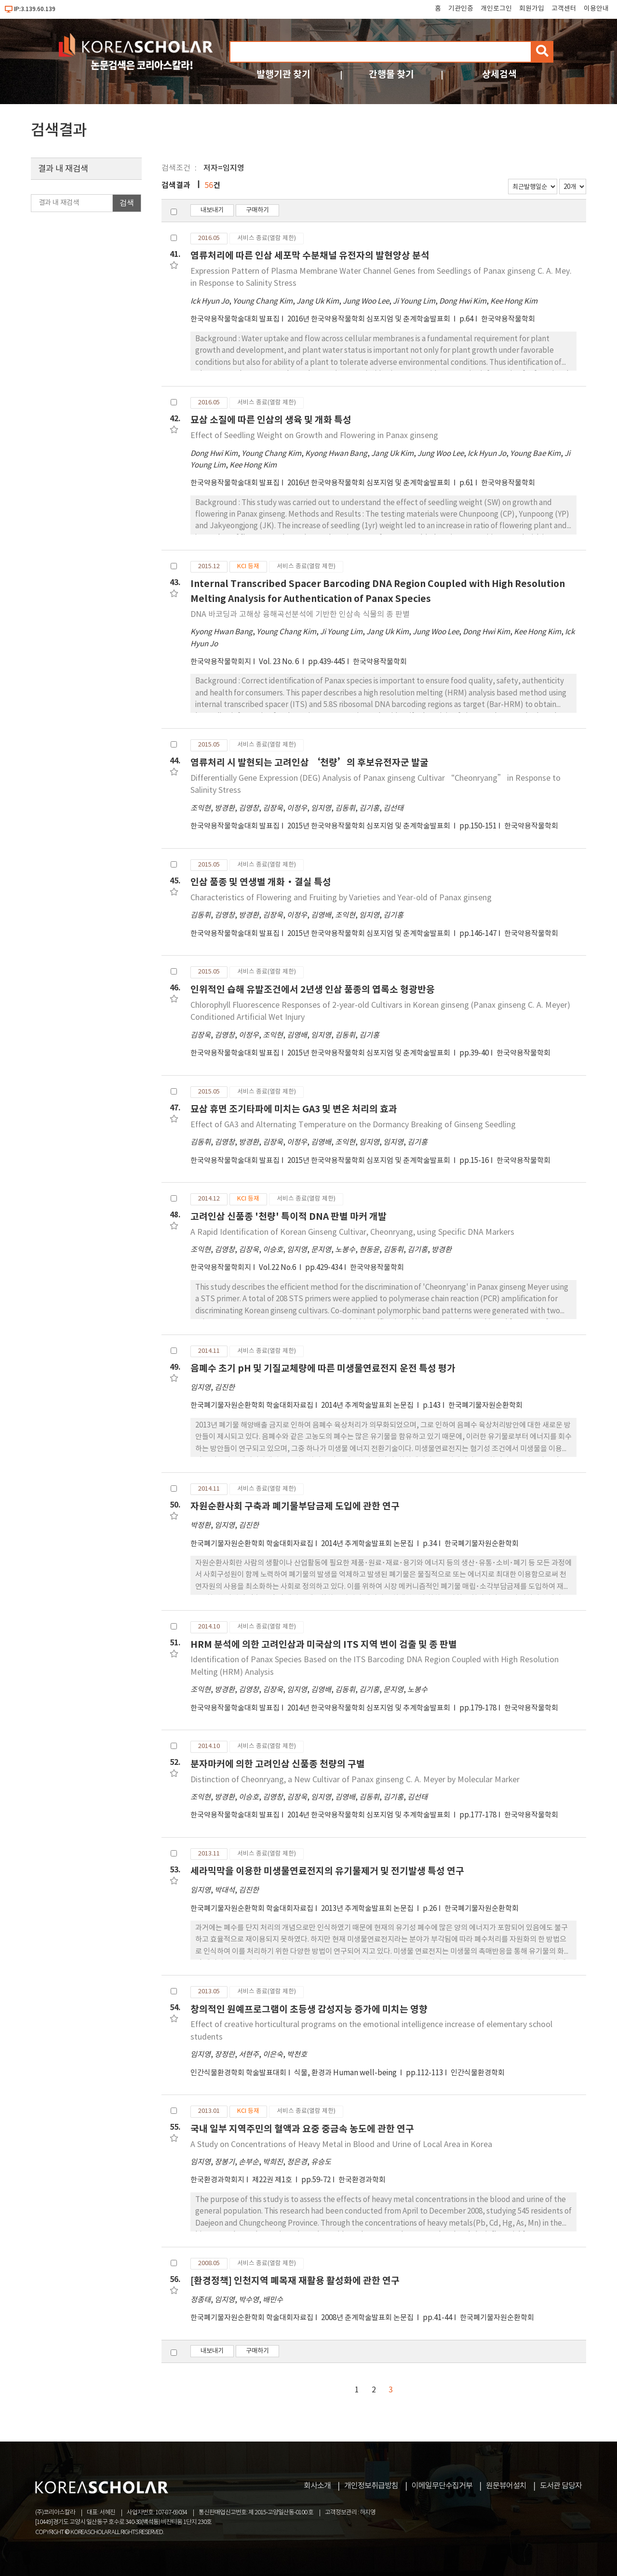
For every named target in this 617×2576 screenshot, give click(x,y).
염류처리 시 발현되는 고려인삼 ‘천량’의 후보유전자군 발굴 (309, 762)
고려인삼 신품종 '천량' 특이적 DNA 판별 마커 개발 (288, 1216)
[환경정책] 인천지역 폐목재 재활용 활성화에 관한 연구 (295, 2280)
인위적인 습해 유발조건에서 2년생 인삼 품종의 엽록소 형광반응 (312, 989)
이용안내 (596, 9)
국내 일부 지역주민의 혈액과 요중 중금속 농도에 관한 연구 (302, 2129)
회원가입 (531, 9)
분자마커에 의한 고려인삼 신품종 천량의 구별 (277, 1764)
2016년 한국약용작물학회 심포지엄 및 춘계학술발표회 (369, 319)
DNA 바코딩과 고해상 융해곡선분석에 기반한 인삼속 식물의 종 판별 (300, 614)
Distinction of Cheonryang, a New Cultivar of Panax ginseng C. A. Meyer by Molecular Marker (355, 1779)
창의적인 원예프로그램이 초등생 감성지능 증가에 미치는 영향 (309, 2009)
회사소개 (317, 2486)
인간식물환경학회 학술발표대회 (238, 2073)
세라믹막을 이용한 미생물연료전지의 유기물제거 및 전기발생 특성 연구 (327, 1871)
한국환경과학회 (362, 2180)
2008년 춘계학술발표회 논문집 (368, 2318)
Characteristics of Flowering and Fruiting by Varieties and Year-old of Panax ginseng (341, 898)
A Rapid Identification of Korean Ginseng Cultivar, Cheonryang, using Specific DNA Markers (352, 1232)
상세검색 (499, 74)
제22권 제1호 (273, 2180)
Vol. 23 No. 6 (279, 662)
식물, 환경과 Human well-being (346, 2073)
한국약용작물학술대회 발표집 (235, 319)
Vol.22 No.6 (278, 1268)
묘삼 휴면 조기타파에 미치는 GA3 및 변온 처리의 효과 (293, 1109)
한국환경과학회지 (217, 2180)
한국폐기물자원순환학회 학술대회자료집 (251, 1405)
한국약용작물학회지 (220, 662)
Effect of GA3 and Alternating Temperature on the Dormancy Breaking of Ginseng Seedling (353, 1125)
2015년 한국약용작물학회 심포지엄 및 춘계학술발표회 (369, 826)
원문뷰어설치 (506, 2486)
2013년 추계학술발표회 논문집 (368, 1909)
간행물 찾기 (391, 74)
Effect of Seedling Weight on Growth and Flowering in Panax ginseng (314, 435)
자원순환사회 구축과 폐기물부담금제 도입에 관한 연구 (295, 1506)
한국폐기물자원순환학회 (485, 1405)
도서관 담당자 (561, 2486)
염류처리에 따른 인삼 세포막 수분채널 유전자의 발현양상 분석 (309, 255)
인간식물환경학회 (478, 2073)
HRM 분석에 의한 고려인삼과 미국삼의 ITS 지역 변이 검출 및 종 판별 (323, 1644)
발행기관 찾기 (283, 74)
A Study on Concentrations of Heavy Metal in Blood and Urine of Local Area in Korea (341, 2144)
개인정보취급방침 (371, 2486)
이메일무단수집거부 (442, 2486)
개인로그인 (496, 9)
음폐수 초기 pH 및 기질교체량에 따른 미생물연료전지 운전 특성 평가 (323, 1368)
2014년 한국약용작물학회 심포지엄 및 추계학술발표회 (369, 1708)
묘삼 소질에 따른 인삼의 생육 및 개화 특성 (270, 420)
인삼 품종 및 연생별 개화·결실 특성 (260, 882)
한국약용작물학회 (508, 319)
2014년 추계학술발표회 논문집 (368, 1405)
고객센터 (564, 9)
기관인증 (460, 9)
